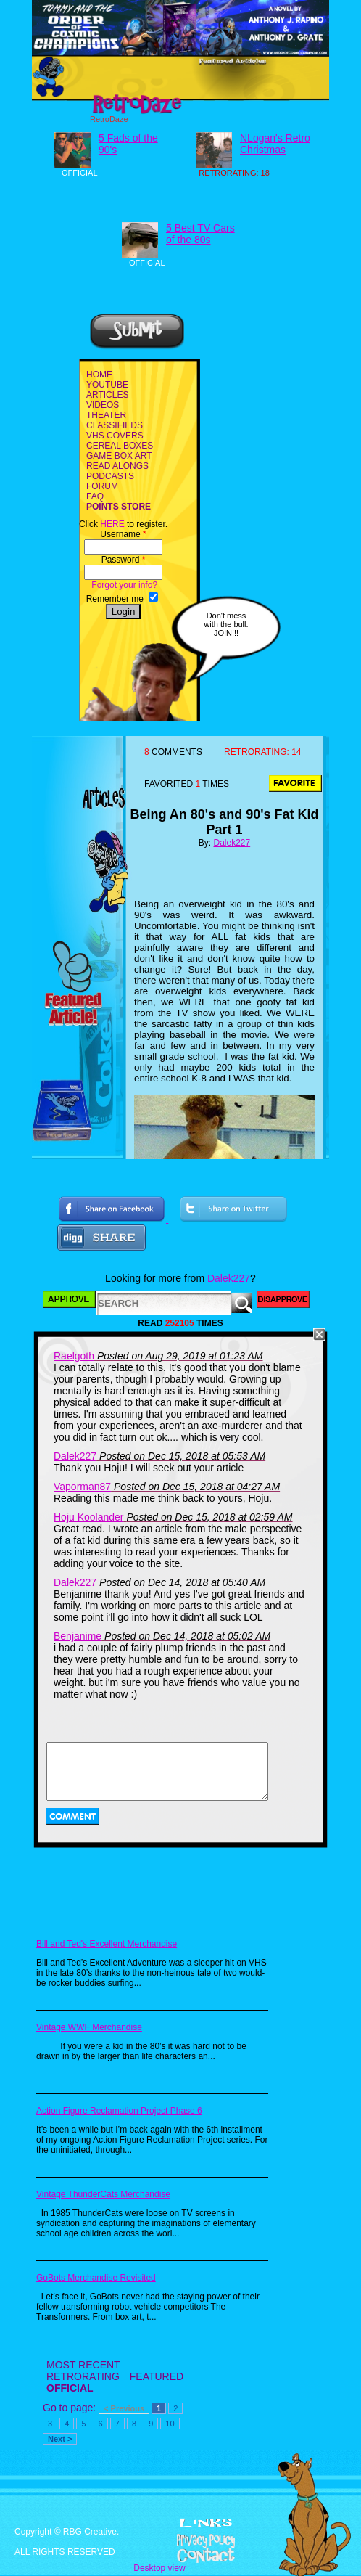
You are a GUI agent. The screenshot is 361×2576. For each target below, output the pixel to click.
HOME (99, 374)
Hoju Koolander (89, 1517)
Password (123, 560)
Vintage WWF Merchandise (89, 2027)
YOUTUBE (107, 385)
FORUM (102, 486)
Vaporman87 (82, 1486)
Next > (60, 2438)
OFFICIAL (70, 2388)
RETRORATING (83, 2376)
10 (169, 2423)
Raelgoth (74, 1356)
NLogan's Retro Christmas (275, 143)
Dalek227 (231, 843)
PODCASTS (110, 476)
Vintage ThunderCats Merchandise (103, 2194)
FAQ (95, 496)
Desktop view (159, 2568)
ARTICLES (107, 395)
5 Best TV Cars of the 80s (200, 233)
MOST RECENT (83, 2365)
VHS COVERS (115, 435)
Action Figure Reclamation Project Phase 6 (119, 2111)
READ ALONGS (117, 466)
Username (123, 534)
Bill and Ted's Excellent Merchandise (106, 1944)
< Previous (124, 2408)
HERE (112, 524)
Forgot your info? (123, 585)
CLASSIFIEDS (114, 425)
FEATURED (156, 2376)
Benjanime (77, 1636)
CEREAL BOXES (119, 446)
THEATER (106, 415)
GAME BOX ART (119, 456)
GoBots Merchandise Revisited (96, 2278)
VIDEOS (102, 405)
